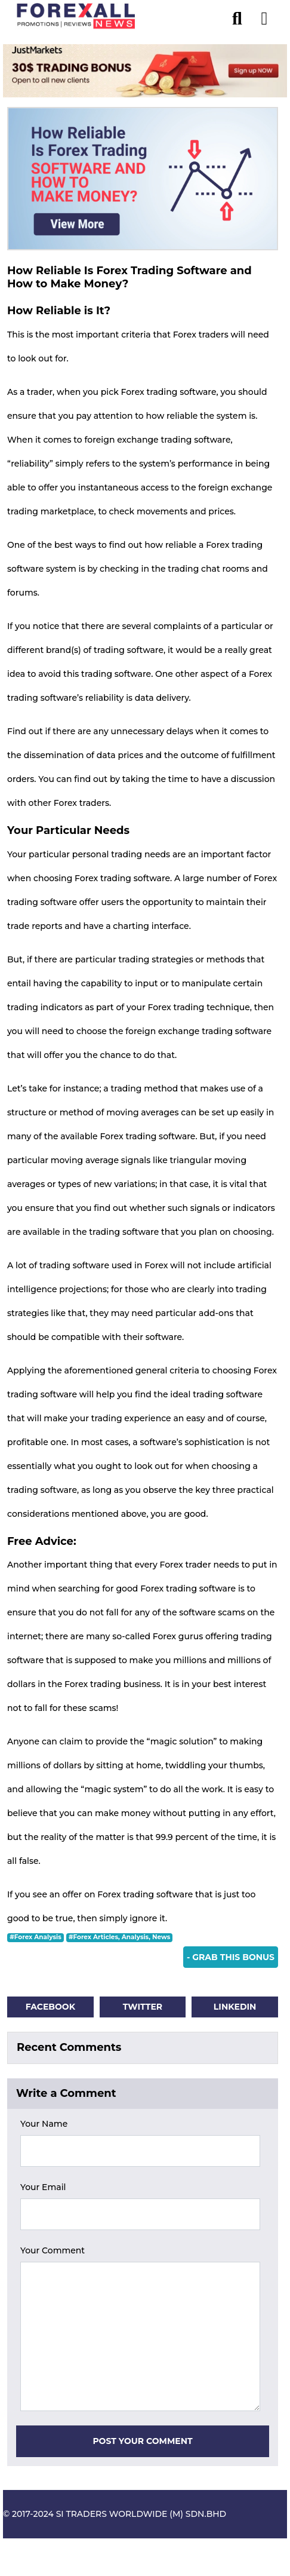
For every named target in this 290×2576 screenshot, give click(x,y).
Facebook (50, 2006)
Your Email (43, 2187)
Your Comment (52, 2250)
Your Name (43, 2123)
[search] (243, 15)
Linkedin (235, 2006)
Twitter (142, 2006)
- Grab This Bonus (230, 1957)
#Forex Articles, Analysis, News (119, 1937)
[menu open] (264, 15)
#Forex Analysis (35, 1937)
